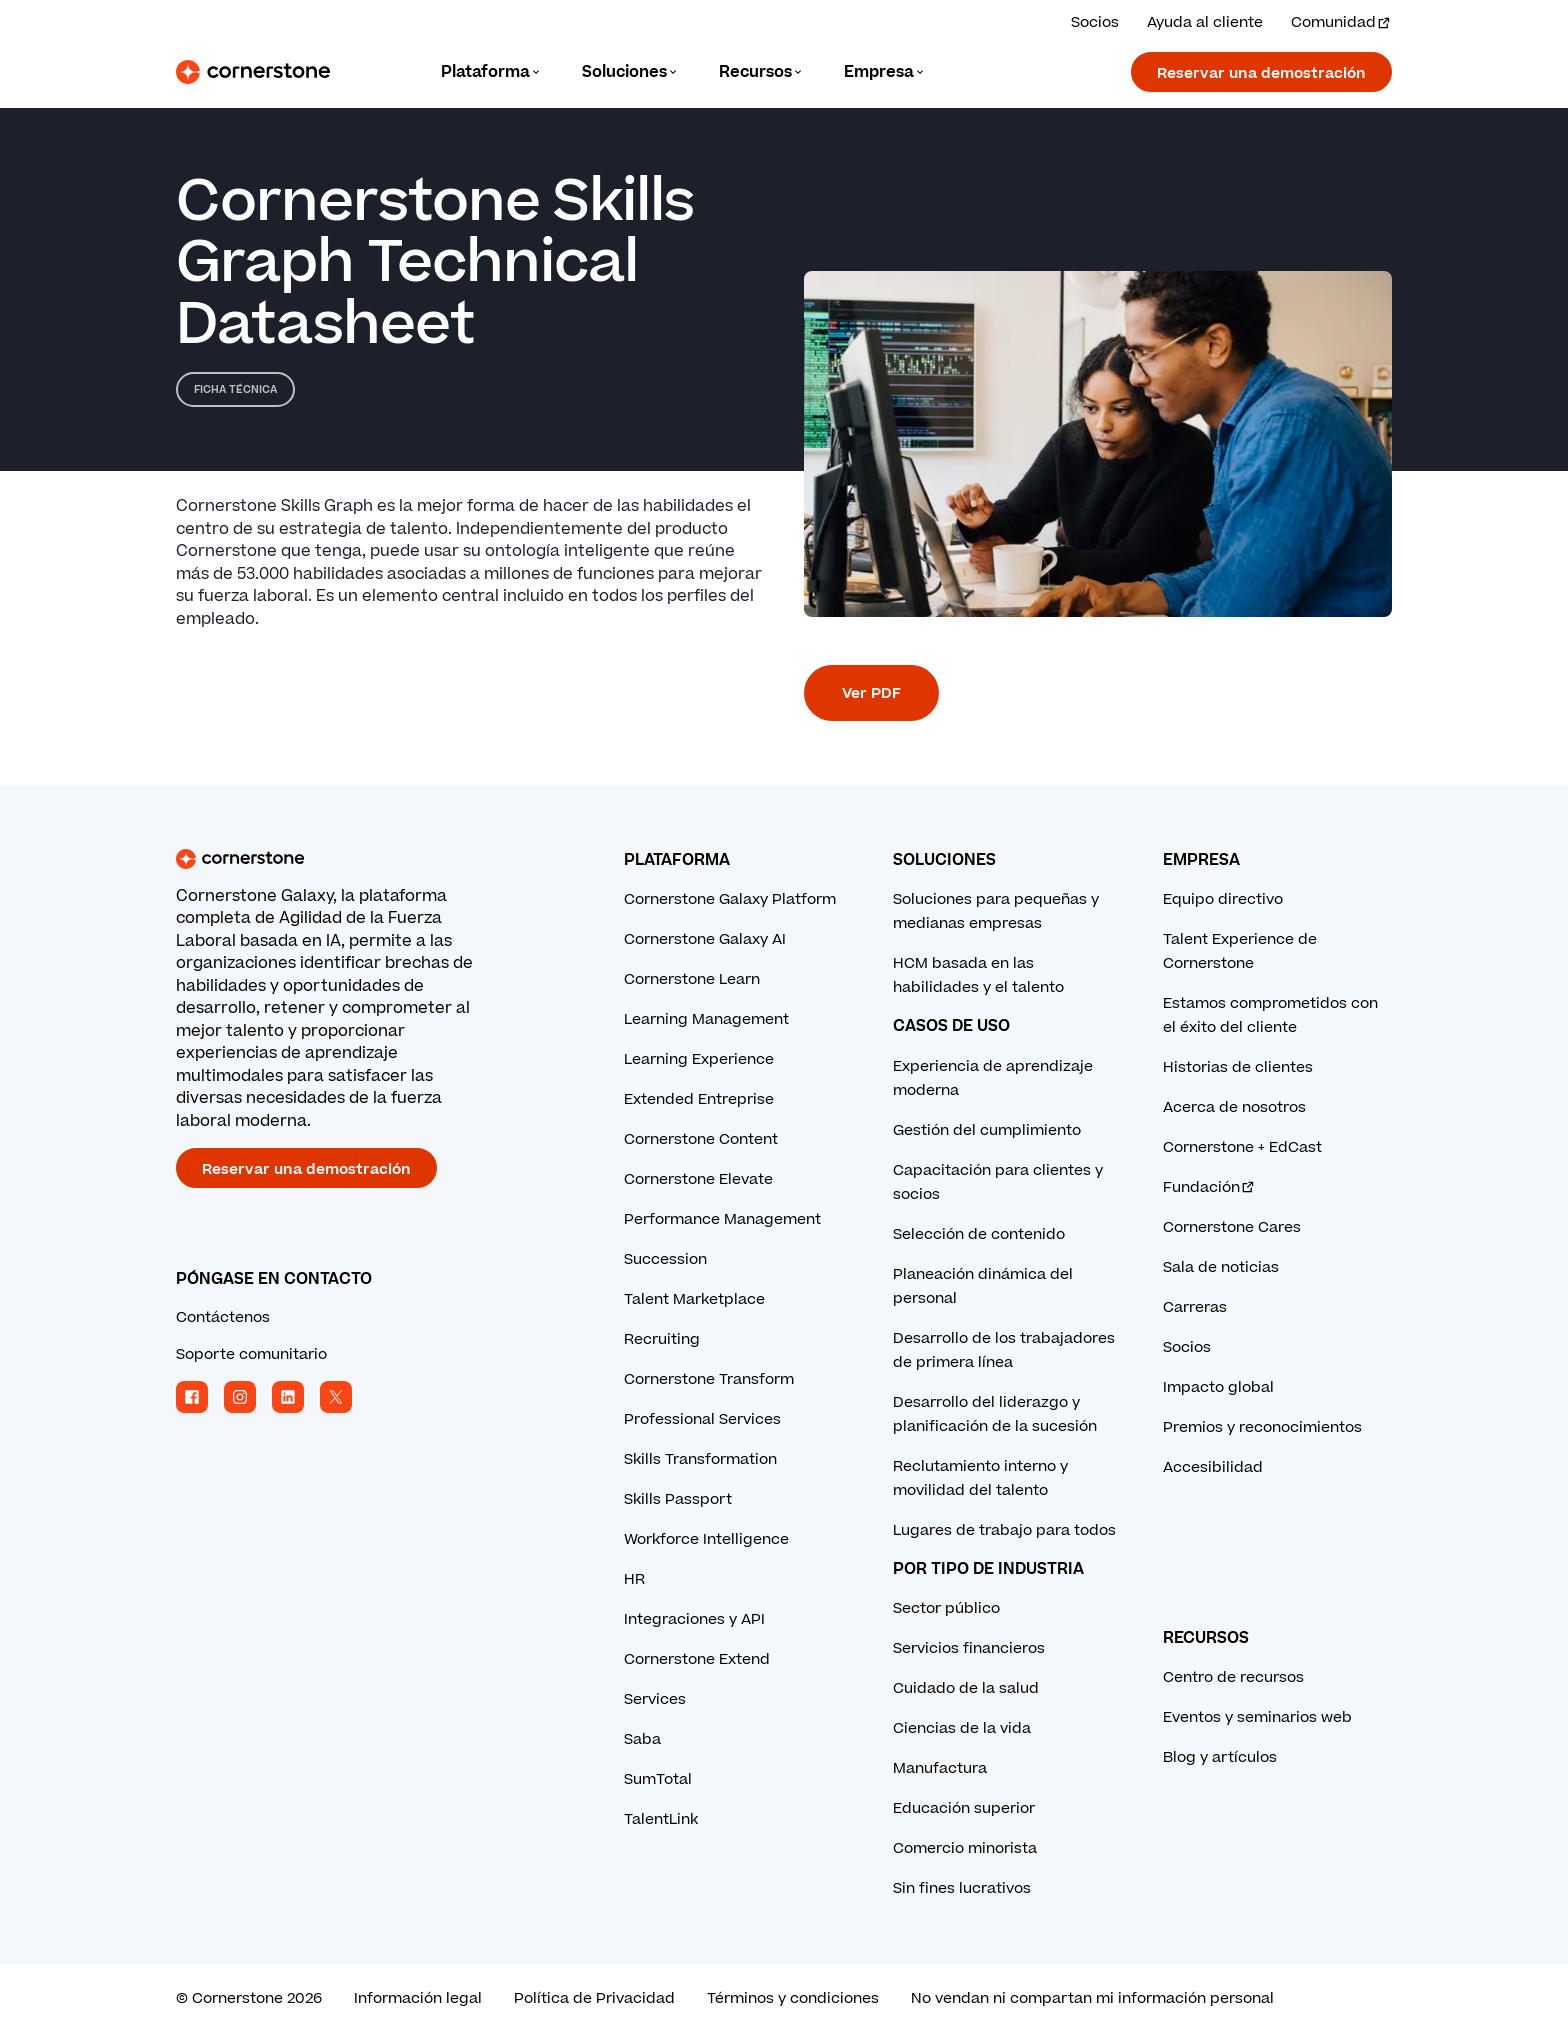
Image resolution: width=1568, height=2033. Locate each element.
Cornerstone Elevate (698, 1179)
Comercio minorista (965, 1848)
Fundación (1209, 1187)
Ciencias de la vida (962, 1728)
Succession (665, 1259)
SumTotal (658, 1779)
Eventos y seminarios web (1257, 1717)
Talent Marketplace (694, 1299)
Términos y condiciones (793, 1998)
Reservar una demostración (1261, 73)
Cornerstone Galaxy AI (705, 939)
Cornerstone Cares (1232, 1227)
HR (634, 1579)
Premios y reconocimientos (1262, 1427)
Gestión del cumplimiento (987, 1130)
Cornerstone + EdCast (1242, 1147)
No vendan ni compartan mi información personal (1092, 1998)
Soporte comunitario (251, 1354)
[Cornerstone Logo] (253, 72)
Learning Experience (699, 1059)
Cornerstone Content (701, 1139)
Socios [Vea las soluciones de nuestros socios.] (1095, 22)
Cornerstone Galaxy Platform (730, 899)
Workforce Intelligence (706, 1539)
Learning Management (706, 1019)
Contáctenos (223, 1317)
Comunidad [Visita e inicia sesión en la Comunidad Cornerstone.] (1341, 22)
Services (655, 1699)
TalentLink (661, 1819)
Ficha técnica (235, 389)
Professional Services (702, 1419)
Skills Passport (678, 1499)
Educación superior (964, 1808)
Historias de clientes (1238, 1067)
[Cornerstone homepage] (368, 859)
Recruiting (662, 1339)
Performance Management (722, 1219)
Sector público (946, 1608)
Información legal (418, 1998)
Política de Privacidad (594, 1998)
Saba (642, 1739)
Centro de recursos (1233, 1677)
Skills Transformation (700, 1459)
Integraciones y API (694, 1619)
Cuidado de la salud (966, 1688)
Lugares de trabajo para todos (1004, 1530)
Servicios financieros (969, 1648)
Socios (1187, 1347)
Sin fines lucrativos (962, 1888)
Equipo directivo (1223, 899)
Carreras (1195, 1307)
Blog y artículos (1220, 1757)
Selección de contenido (979, 1234)
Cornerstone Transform (709, 1379)
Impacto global (1218, 1387)
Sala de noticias (1221, 1267)
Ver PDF (871, 693)
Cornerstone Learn (692, 979)
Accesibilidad (1213, 1467)
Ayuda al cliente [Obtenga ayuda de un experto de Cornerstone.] (1205, 22)
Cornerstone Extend (697, 1659)
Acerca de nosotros (1234, 1107)
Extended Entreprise (699, 1099)
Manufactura (940, 1768)
